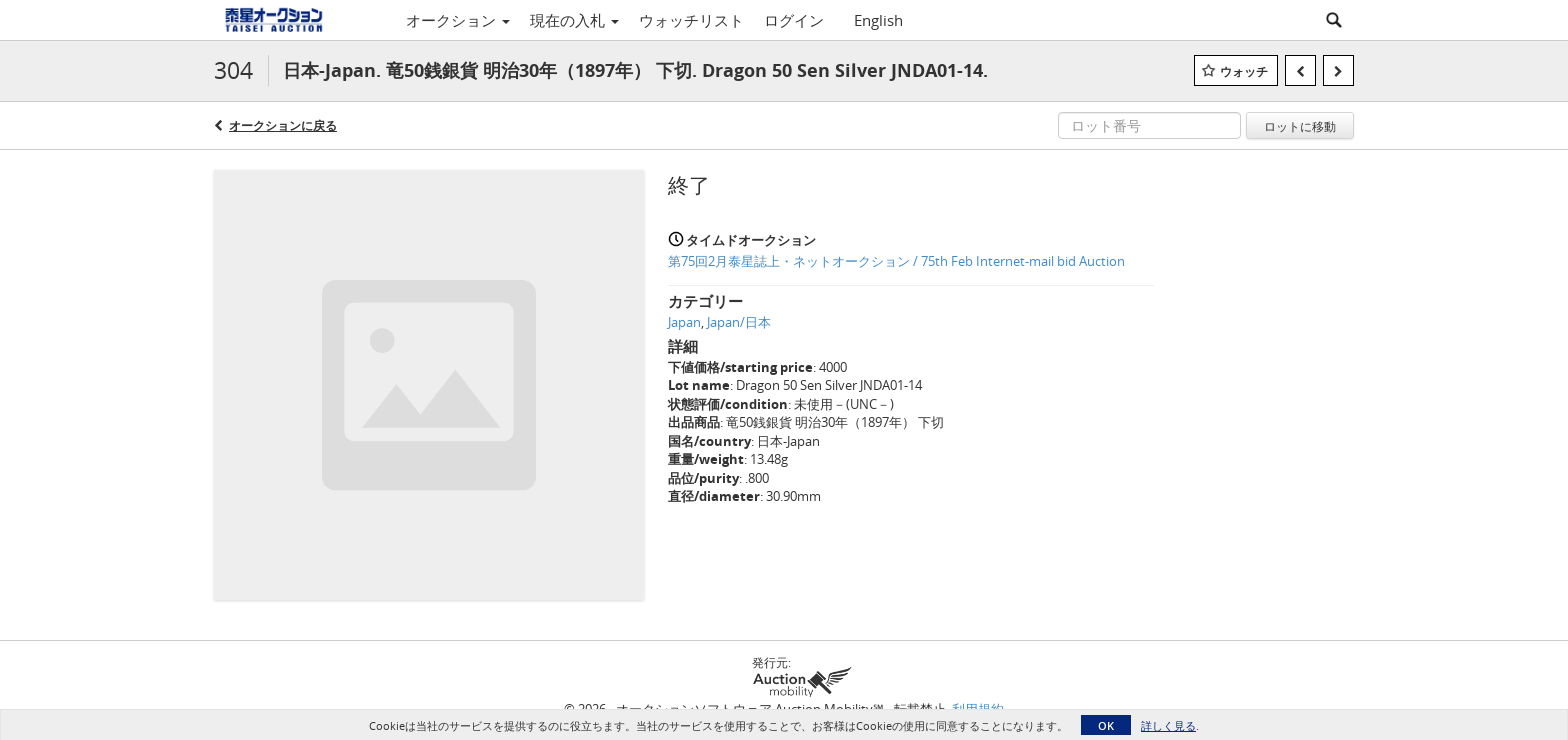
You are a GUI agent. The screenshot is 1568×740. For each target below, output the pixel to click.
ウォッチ (1244, 71)
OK (1106, 725)
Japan (684, 322)
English (878, 20)
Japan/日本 (739, 322)
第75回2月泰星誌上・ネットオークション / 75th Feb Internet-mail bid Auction (896, 261)
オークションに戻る (283, 125)
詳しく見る (1168, 725)
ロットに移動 (1300, 126)
